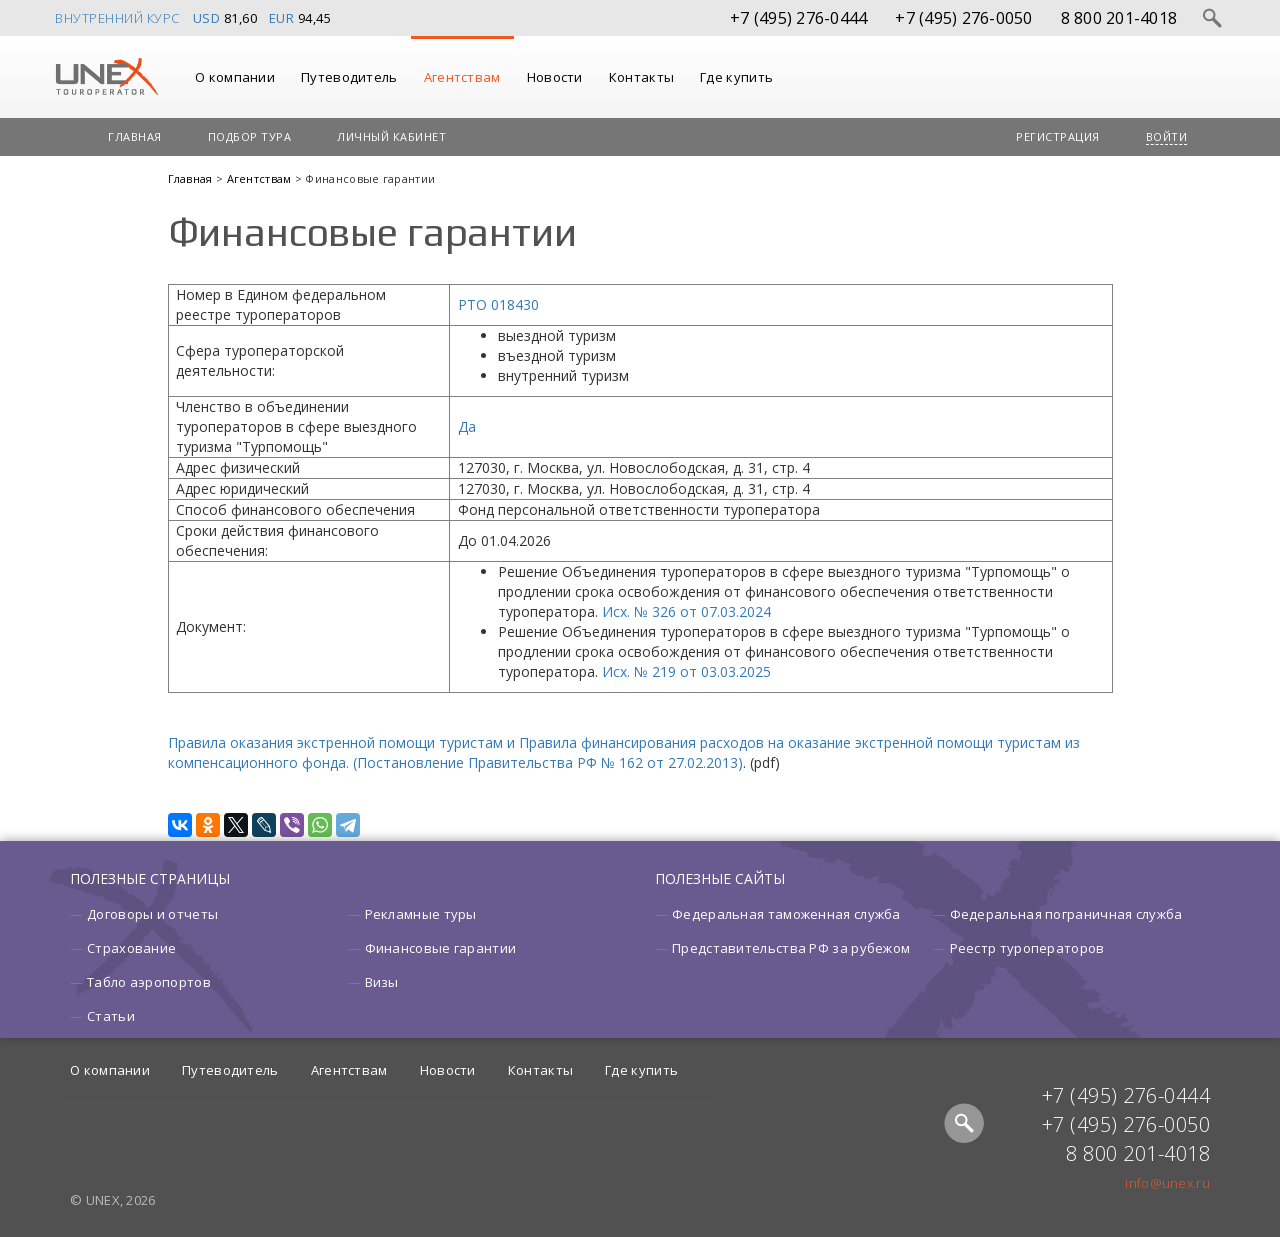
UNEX (106, 77)
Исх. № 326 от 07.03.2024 (686, 611)
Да (467, 426)
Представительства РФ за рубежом (791, 948)
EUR (282, 18)
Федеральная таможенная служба (786, 914)
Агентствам (462, 77)
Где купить (736, 77)
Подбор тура (250, 136)
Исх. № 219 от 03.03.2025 (686, 671)
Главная (135, 136)
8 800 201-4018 (1119, 18)
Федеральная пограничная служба (1066, 914)
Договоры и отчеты (152, 914)
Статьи (111, 1016)
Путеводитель (349, 77)
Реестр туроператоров (1027, 948)
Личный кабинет (391, 136)
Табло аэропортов (149, 982)
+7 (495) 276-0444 (798, 18)
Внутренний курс (117, 18)
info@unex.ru (1167, 1183)
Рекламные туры (421, 914)
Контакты (641, 77)
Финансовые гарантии (441, 948)
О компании (235, 77)
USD (207, 18)
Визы (382, 982)
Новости (555, 77)
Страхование (131, 948)
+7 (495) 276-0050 (963, 18)
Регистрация (1058, 136)
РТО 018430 (498, 304)
